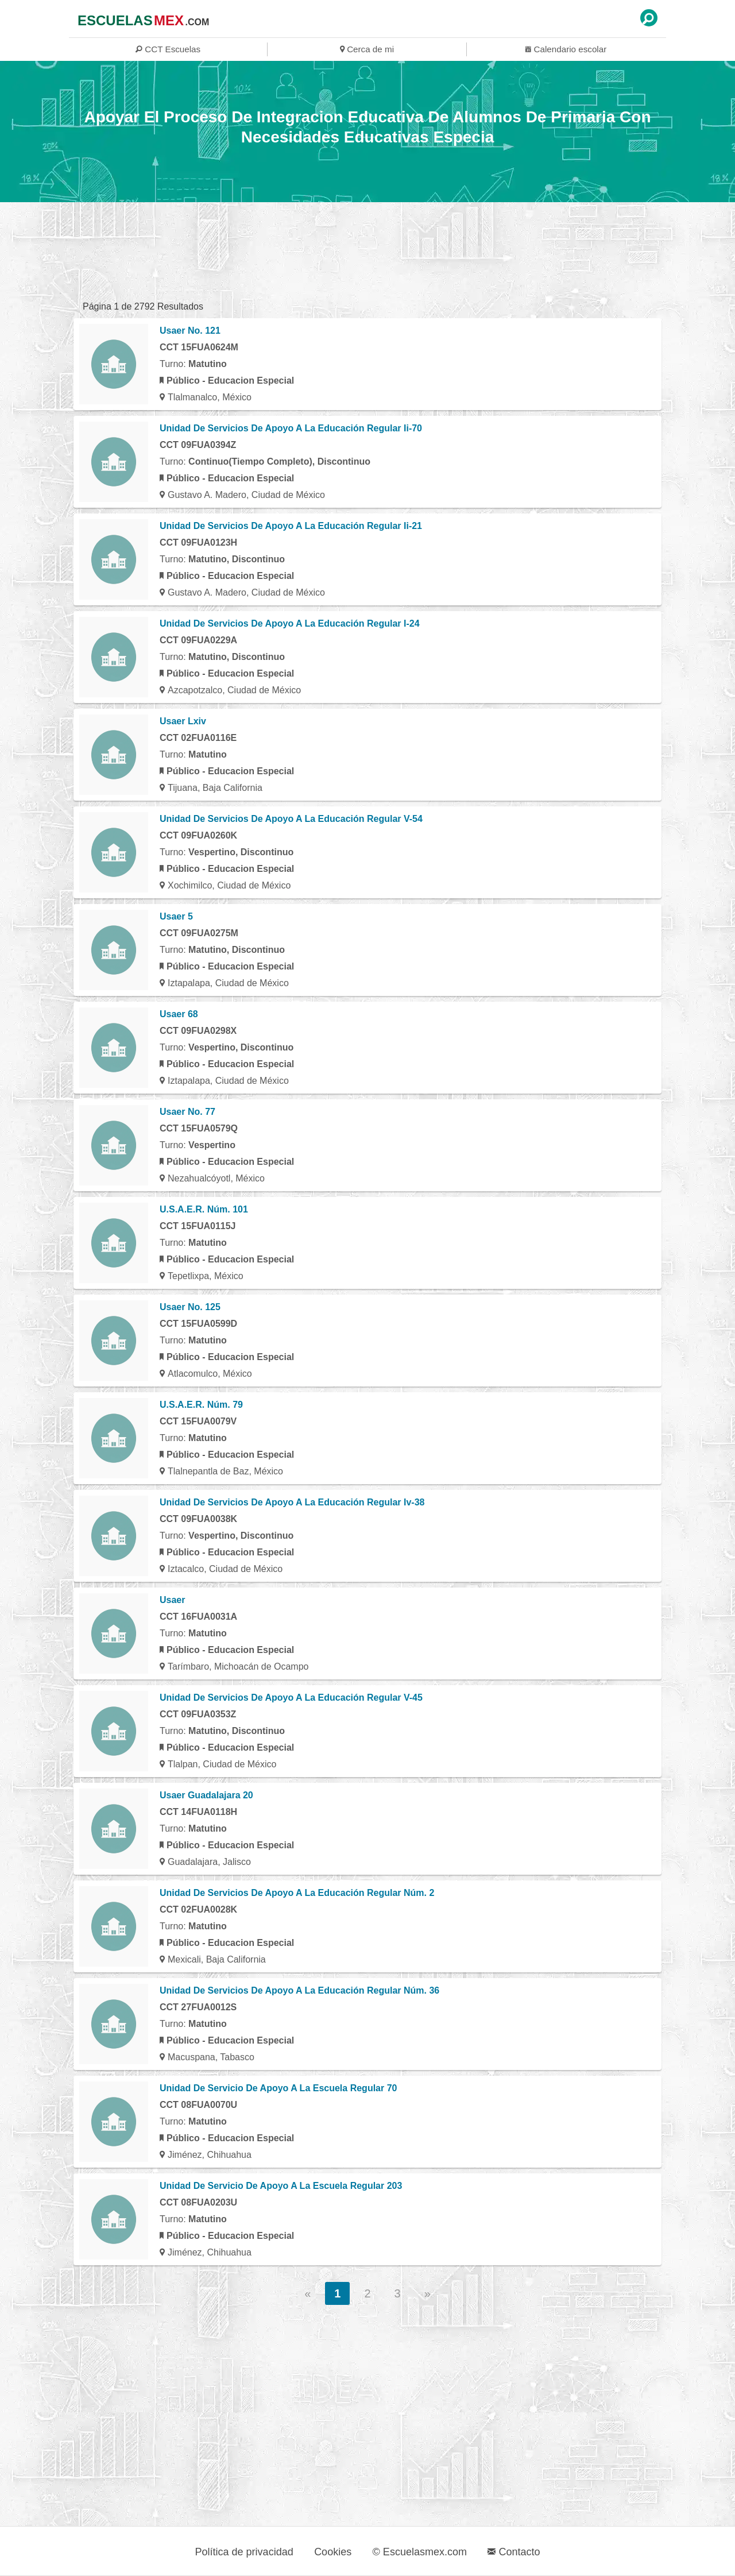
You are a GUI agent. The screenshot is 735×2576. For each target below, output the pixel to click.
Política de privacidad (244, 2552)
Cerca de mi (367, 49)
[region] (368, 251)
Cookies (332, 2552)
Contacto (514, 2552)
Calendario (565, 49)
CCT (168, 49)
